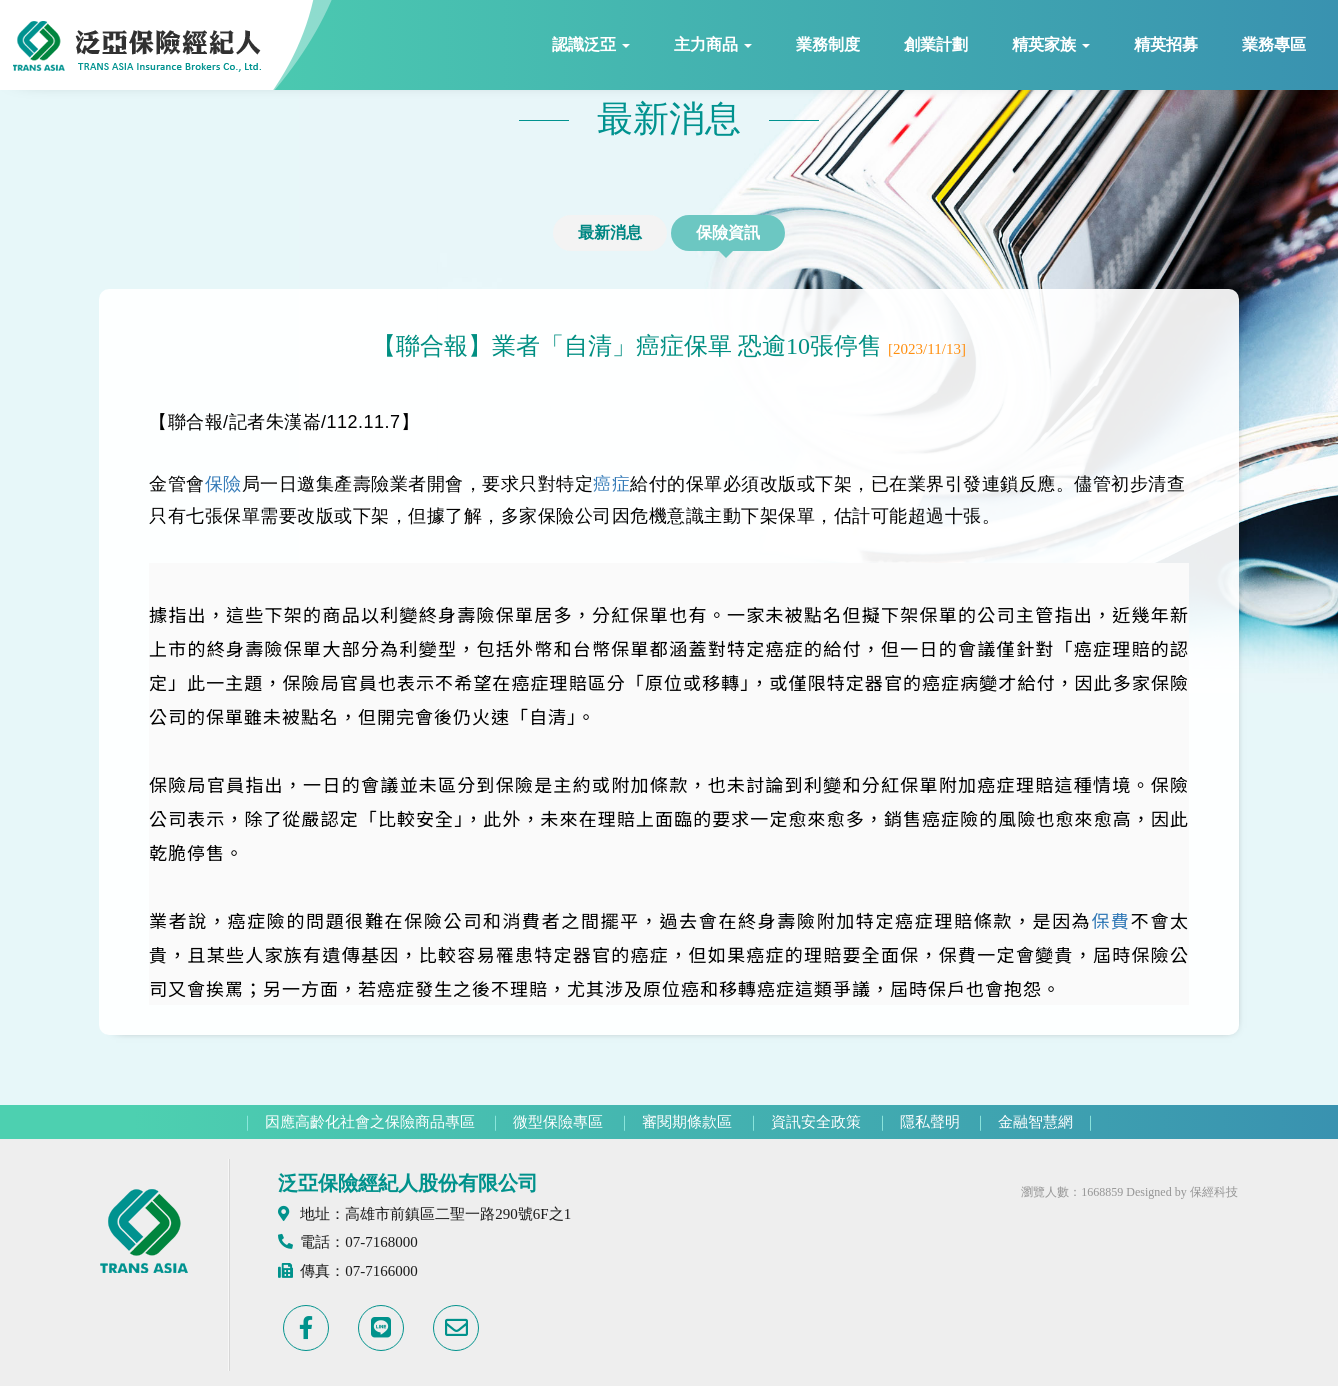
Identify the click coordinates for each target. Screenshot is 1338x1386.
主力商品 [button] (713, 44)
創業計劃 (936, 44)
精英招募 (1166, 44)
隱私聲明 (930, 1122)
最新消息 (610, 232)
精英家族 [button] (1051, 44)
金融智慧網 (1035, 1122)
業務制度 (828, 44)
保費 (1110, 920)
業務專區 (1274, 44)
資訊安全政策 (816, 1122)
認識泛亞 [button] (591, 44)
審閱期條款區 (687, 1122)
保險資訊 (728, 232)
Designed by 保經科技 (1181, 1192)
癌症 (611, 484)
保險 (223, 484)
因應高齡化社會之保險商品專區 (370, 1122)
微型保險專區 (558, 1122)
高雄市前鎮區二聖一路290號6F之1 (458, 1214)
